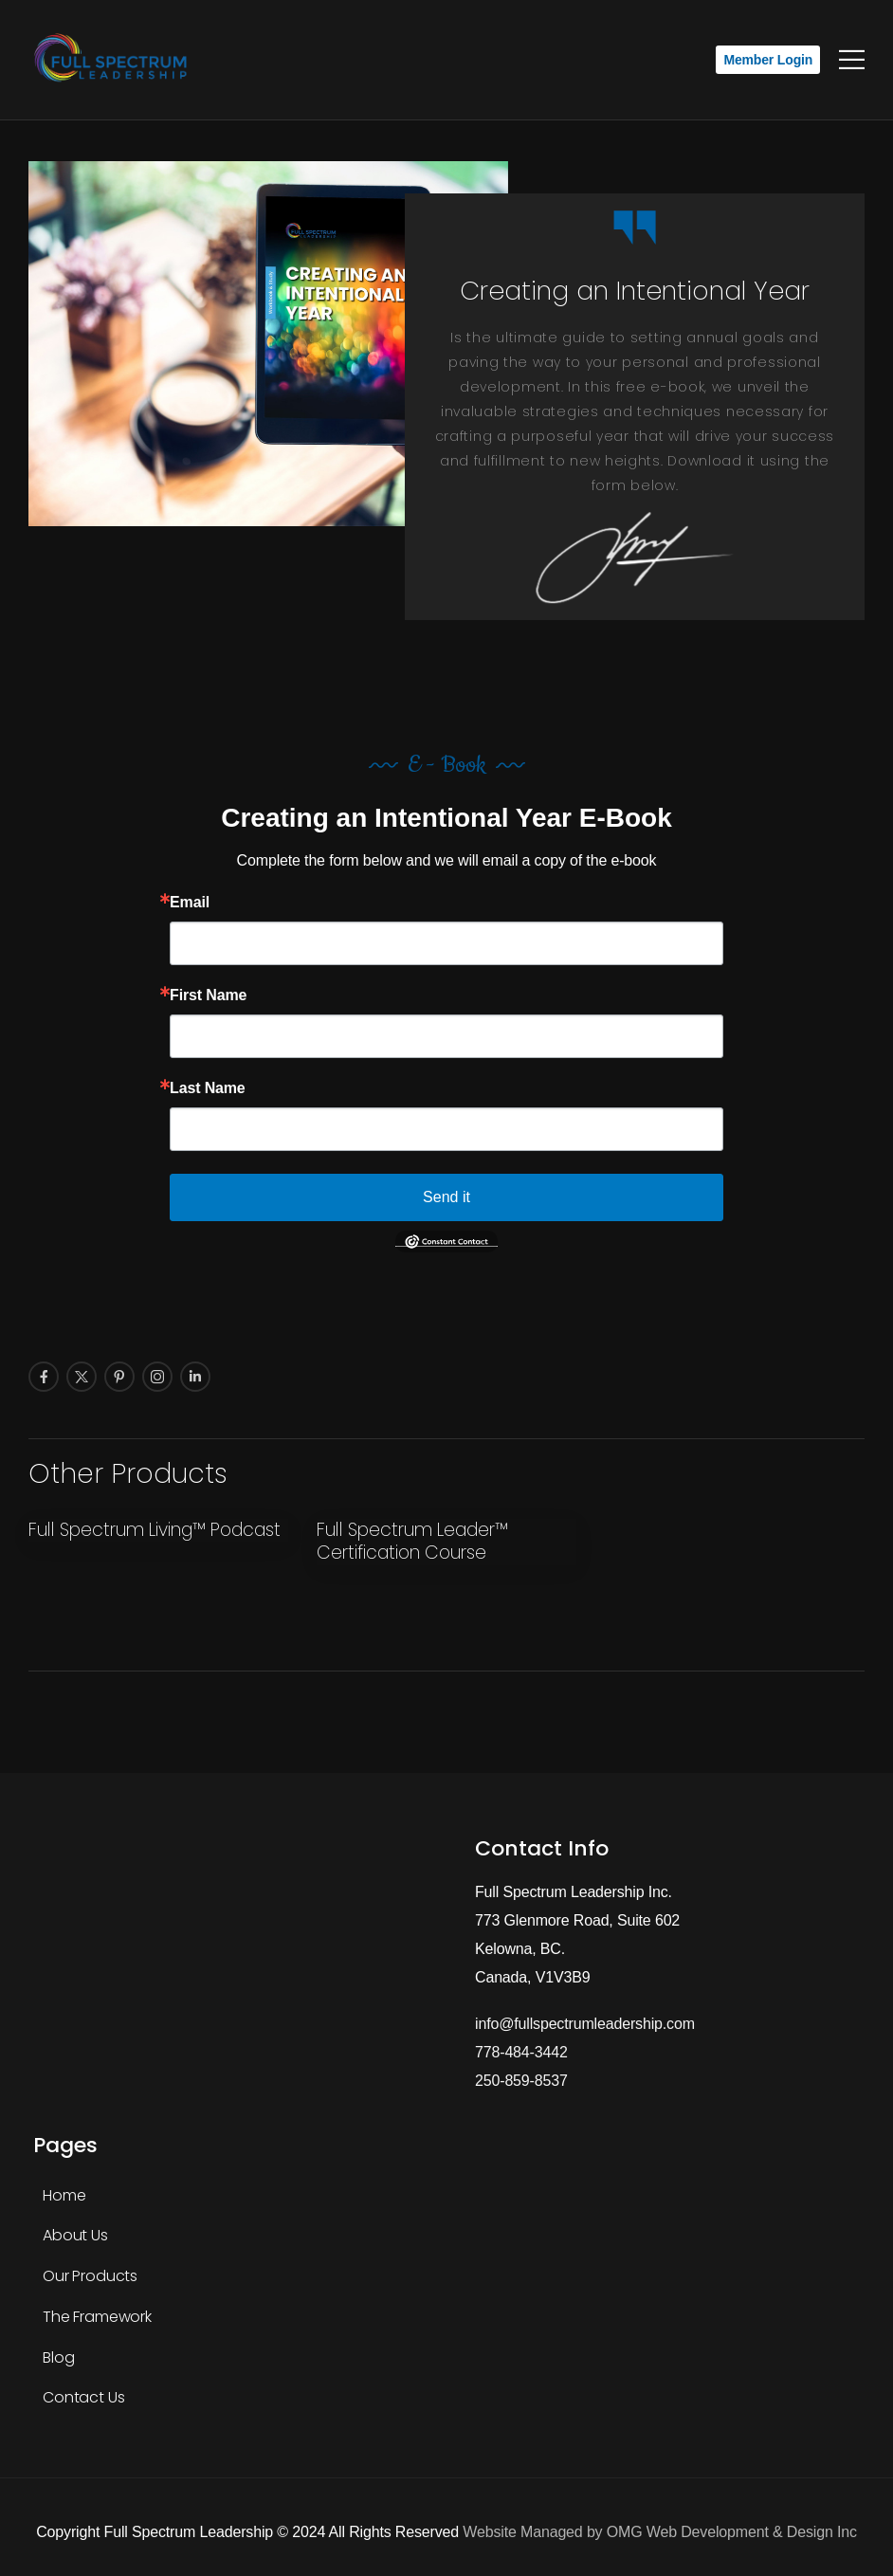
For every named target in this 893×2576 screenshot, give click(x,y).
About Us (75, 2235)
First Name (208, 995)
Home (64, 2195)
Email (190, 902)
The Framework (97, 2317)
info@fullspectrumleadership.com (585, 2024)
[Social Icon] (43, 1376)
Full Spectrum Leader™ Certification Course (412, 1541)
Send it (446, 1197)
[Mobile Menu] (852, 59)
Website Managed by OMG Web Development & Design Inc (659, 2532)
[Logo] (113, 59)
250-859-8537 (521, 2081)
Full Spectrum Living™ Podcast (156, 1530)
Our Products (90, 2276)
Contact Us (83, 2397)
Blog (58, 2357)
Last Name (207, 1088)
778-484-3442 (521, 2052)
